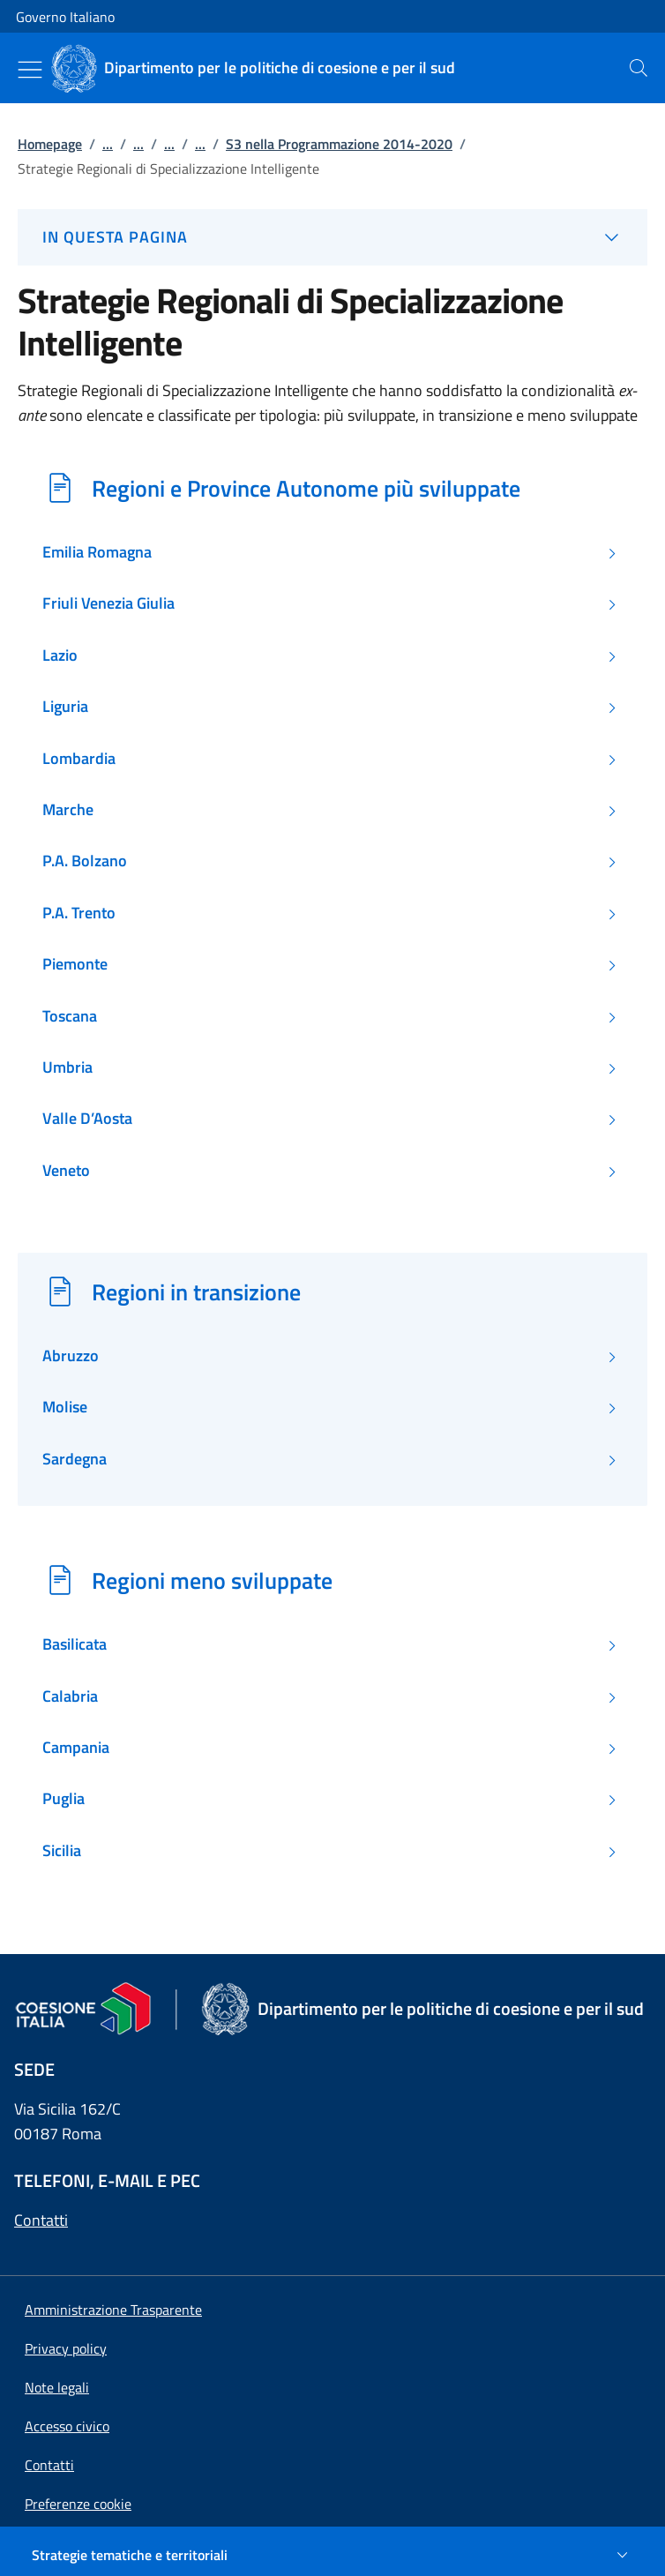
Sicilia (61, 1850)
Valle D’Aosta (87, 1118)
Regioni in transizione (196, 1291)
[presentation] (638, 68)
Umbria (67, 1067)
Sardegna (74, 1459)
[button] (78, 2503)
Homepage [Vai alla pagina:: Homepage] (50, 143)
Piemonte (75, 964)
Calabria (70, 1696)
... (107, 143)
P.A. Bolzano (84, 861)
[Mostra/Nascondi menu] (30, 70)
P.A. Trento (79, 913)
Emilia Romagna (97, 552)
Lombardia (79, 758)
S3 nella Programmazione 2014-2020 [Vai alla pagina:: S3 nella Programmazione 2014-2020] (339, 143)
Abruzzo (70, 1355)
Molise (64, 1407)
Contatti (41, 2220)
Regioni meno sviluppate (212, 1580)
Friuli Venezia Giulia (108, 603)
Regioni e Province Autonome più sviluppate (306, 487)
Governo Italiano (65, 16)
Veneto (66, 1170)
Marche (67, 809)
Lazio (60, 655)
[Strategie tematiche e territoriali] (332, 2555)
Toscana (69, 1016)
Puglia (63, 1798)
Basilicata (74, 1644)
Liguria (65, 706)
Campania (75, 1747)
